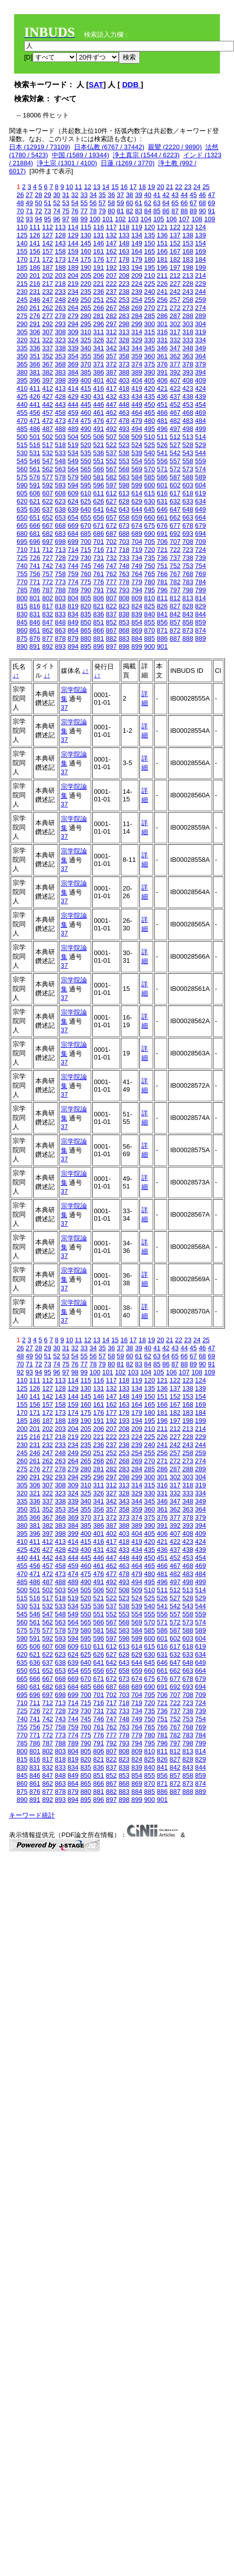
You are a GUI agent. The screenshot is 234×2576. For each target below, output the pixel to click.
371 (98, 364)
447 (111, 404)
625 (86, 501)
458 (60, 412)
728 (60, 557)
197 (175, 267)
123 (187, 227)
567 (111, 469)
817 (47, 606)
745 (86, 566)
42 (166, 195)
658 (124, 517)
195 (149, 267)
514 (200, 437)
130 (86, 235)
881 (98, 638)
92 (20, 219)
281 (98, 316)
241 (162, 291)
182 (175, 259)
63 (156, 203)
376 (162, 364)
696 (34, 541)
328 (124, 340)
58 (111, 203)
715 (86, 549)
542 (175, 453)
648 (187, 509)
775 (86, 582)
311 (98, 332)
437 (175, 396)
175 (86, 259)
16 (123, 187)
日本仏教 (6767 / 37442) (109, 147)
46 (202, 195)
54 (75, 203)
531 (34, 453)
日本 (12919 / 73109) (39, 147)
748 (124, 566)
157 (47, 251)
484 (200, 420)
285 (149, 316)
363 (187, 356)
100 (95, 219)
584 (136, 477)
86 (166, 211)
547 (47, 461)
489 (73, 428)
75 (65, 211)
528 (187, 445)
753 (187, 566)
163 (124, 251)
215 (22, 283)
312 (111, 332)
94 (38, 219)
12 (87, 187)
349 (200, 348)
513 (187, 437)
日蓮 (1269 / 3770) (127, 163)
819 (73, 606)
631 (162, 501)
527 (175, 445)
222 (111, 283)
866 (98, 630)
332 (175, 340)
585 (149, 477)
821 (98, 606)
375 (149, 364)
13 (96, 187)
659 (136, 517)
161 (98, 251)
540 (149, 453)
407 (175, 380)
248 (60, 299)
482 (175, 420)
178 (124, 259)
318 (187, 332)
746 (98, 566)
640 (86, 509)
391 (162, 372)
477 (111, 420)
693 (187, 533)
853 (124, 622)
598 (124, 485)
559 (200, 461)
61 (138, 203)
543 (187, 453)
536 (98, 453)
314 (136, 332)
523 (124, 445)
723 (187, 549)
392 (175, 372)
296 (98, 324)
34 (93, 195)
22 (178, 187)
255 (149, 299)
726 (34, 557)
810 (149, 598)
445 (86, 404)
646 (162, 509)
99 (84, 219)
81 (120, 211)
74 (56, 211)
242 (175, 291)
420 (149, 388)
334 (200, 340)
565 (86, 469)
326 (98, 340)
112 (47, 227)
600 (149, 485)
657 (111, 517)
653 (60, 517)
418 (124, 388)
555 (149, 461)
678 (187, 525)
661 (162, 517)
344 (136, 348)
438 (187, 396)
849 (73, 622)
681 (34, 533)
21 (169, 187)
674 (136, 525)
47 (211, 195)
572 (175, 469)
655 (86, 517)
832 (47, 614)
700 (86, 541)
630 (149, 501)
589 (200, 477)
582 (111, 477)
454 (200, 404)
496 (162, 428)
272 (175, 307)
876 (34, 638)
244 (200, 291)
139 (200, 235)
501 (34, 437)
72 (38, 211)
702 (111, 541)
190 (86, 267)
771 (34, 582)
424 (200, 388)
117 (111, 227)
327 (111, 340)
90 (202, 211)
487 (47, 428)
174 (73, 259)
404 (136, 380)
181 (162, 259)
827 (175, 606)
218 (60, 283)
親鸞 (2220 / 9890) (175, 147)
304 (200, 324)
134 (136, 235)
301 (162, 324)
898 (124, 646)
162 (111, 251)
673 (124, 525)
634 (200, 501)
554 (136, 461)
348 (187, 348)
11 (78, 187)
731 (98, 557)
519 (73, 445)
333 (187, 340)
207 (111, 275)
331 (162, 340)
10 (69, 187)
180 (149, 259)
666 (34, 525)
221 (98, 283)
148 (124, 243)
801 (34, 598)
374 (136, 364)
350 (22, 356)
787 (47, 590)
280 (86, 316)
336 (34, 348)
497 (175, 428)
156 (34, 251)
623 (60, 501)
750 (149, 566)
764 (136, 574)
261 (34, 307)
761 (98, 574)
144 (73, 243)
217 (47, 283)
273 (187, 307)
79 (102, 211)
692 (175, 533)
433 (124, 396)
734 (136, 557)
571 (162, 469)
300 (149, 324)
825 (149, 606)
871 (162, 630)
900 (149, 646)
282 (111, 316)
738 (187, 557)
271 (162, 307)
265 (86, 307)
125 (22, 235)
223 (124, 283)
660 (149, 517)
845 (22, 622)
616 (162, 493)
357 (111, 356)
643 (124, 509)
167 (175, 251)
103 (133, 219)
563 (60, 469)
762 (111, 574)
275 (22, 316)
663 (187, 517)
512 (175, 437)
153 (187, 243)
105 (158, 219)
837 (111, 614)
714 (73, 549)
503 (60, 437)
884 (136, 638)
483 (187, 420)
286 (162, 316)
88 (184, 211)
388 (124, 372)
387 (111, 372)
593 (60, 485)
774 (73, 582)
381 (34, 372)
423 (187, 388)
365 (22, 364)
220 (86, 283)
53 (65, 203)
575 (22, 477)
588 (187, 477)
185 (22, 267)
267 (111, 307)
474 (73, 420)
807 (111, 598)
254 (136, 299)
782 (175, 582)
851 (98, 622)
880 (86, 638)
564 (73, 469)
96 (56, 219)
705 (149, 541)
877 (47, 638)
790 (86, 590)
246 (34, 299)
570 (149, 469)
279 (73, 316)
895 (86, 646)
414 (73, 388)
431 (98, 396)
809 (136, 598)
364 (200, 356)
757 (47, 574)
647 (175, 509)
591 (34, 485)
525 (149, 445)
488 (60, 428)
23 (187, 187)
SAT (96, 84)
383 (60, 372)
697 (47, 541)
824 (136, 606)
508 (124, 437)
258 (187, 299)
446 (98, 404)
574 (200, 469)
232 (47, 291)
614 (136, 493)
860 (22, 630)
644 (136, 509)
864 (73, 630)
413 (60, 388)
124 (200, 227)
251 (98, 299)
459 (73, 412)
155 (22, 251)
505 (86, 437)
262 (47, 307)
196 (162, 267)
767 (175, 574)
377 (175, 364)
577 (47, 477)
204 (73, 275)
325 (86, 340)
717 (111, 549)
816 (34, 606)
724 (200, 549)
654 (73, 517)
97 (65, 219)
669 (73, 525)
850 (86, 622)
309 (73, 332)
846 (34, 622)
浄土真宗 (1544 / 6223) (146, 155)
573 (187, 469)
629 (136, 501)
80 (111, 211)
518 (60, 445)
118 (124, 227)
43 (175, 195)
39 (138, 195)
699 (73, 541)
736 (162, 557)
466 (162, 412)
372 (111, 364)
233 (60, 291)
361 (162, 356)
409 (200, 380)
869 (136, 630)
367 (47, 364)
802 (47, 598)
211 (162, 275)
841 (162, 614)
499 (200, 428)
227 (175, 283)
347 (175, 348)
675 (149, 525)
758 (60, 574)
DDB (131, 84)
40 (147, 195)
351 (34, 356)
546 (34, 461)
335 (22, 348)
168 (187, 251)
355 (86, 356)
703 (124, 541)
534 (73, 453)
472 (47, 420)
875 (22, 638)
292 (47, 324)
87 (175, 211)
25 (205, 187)
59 (120, 203)
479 (136, 420)
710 (22, 549)
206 (98, 275)
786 (34, 590)
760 (86, 574)
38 (129, 195)
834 (73, 614)
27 (29, 195)
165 (149, 251)
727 (47, 557)
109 (209, 219)
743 (60, 566)
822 (111, 606)
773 (60, 582)
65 (175, 203)
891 (34, 646)
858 (187, 622)
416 (98, 388)
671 (98, 525)
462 (111, 412)
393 (187, 372)
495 (149, 428)
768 (187, 574)
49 (29, 203)
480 (149, 420)
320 (22, 340)
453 (187, 404)
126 (34, 235)
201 (34, 275)
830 (22, 614)
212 (175, 275)
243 (187, 291)
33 (84, 195)
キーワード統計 (32, 1815)
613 (124, 493)
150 (149, 243)
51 (47, 203)
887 (175, 638)
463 (124, 412)
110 (22, 227)
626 (98, 501)
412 (47, 388)
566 (98, 469)
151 (162, 243)
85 (156, 211)
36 (111, 195)
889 (200, 638)
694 (200, 533)
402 (111, 380)
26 (20, 195)
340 (86, 348)
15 (114, 187)
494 (136, 428)
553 (124, 461)
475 (86, 420)
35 (102, 195)
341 (98, 348)
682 (47, 533)
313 (124, 332)
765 (149, 574)
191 (98, 267)
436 (162, 396)
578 (60, 477)
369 (73, 364)
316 (162, 332)
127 (47, 235)
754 (200, 566)
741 (34, 566)
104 (145, 219)
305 (22, 332)
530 (22, 453)
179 (136, 259)
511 (162, 437)
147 (111, 243)
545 (22, 461)
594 (73, 485)
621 (34, 501)
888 (187, 638)
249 (73, 299)
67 (193, 203)
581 (98, 477)
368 (60, 364)
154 (200, 243)
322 (47, 340)
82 (129, 211)
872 (175, 630)
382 (47, 372)
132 (111, 235)
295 (86, 324)
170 (22, 259)
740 (22, 566)
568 (124, 469)
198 (187, 267)
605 (22, 493)
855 (149, 622)
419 (136, 388)
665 (22, 525)
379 (200, 364)
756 (34, 574)
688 (124, 533)
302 (175, 324)
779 (136, 582)
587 (175, 477)
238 (124, 291)
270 (149, 307)
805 (86, 598)
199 (200, 267)
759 (73, 574)
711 (34, 549)
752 (175, 566)
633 (187, 501)
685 (86, 533)
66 (184, 203)
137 (175, 235)
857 (175, 622)
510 (149, 437)
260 (22, 307)
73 (47, 211)
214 (200, 275)
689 (136, 533)
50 (38, 203)
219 (73, 283)
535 (86, 453)
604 (200, 485)
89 (193, 211)
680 (22, 533)
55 (84, 203)
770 (22, 582)
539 (136, 453)
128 (60, 235)
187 (47, 267)
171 (34, 259)
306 (34, 332)
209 (136, 275)
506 (98, 437)
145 (86, 243)
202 (47, 275)
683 (60, 533)
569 (136, 469)
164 (136, 251)
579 (73, 477)
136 (162, 235)
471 (34, 420)
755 (22, 574)
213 (187, 275)
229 (200, 283)
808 (124, 598)
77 (84, 211)
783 (187, 582)
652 (47, 517)
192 (111, 267)
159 (73, 251)
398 (60, 380)
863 (60, 630)
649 (200, 509)
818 (60, 606)
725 (22, 557)
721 (162, 549)
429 (73, 396)
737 (175, 557)
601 (162, 485)
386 (98, 372)
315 (149, 332)
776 (98, 582)
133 (124, 235)
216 (34, 283)
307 (47, 332)
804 (73, 598)
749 (136, 566)
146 (98, 243)
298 (124, 324)
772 (47, 582)
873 (187, 630)
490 (86, 428)
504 (73, 437)
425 (22, 396)
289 (200, 316)
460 (86, 412)
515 (22, 445)
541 (162, 453)
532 (47, 453)
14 (105, 187)
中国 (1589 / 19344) (80, 155)
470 (22, 420)
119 (136, 227)
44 (184, 195)
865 (86, 630)
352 (47, 356)
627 (111, 501)
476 (98, 420)
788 (60, 590)
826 (162, 606)
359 (136, 356)
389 (136, 372)
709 (200, 541)
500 (22, 437)
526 (162, 445)
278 (60, 316)
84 (147, 211)
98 (75, 219)
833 (60, 614)
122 (175, 227)
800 (22, 598)
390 (149, 372)
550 (86, 461)
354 (73, 356)
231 (34, 291)
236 (98, 291)
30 (56, 195)
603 (187, 485)
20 (160, 187)
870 (149, 630)
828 (187, 606)
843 (187, 614)
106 (171, 219)
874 (200, 630)
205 (86, 275)
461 (98, 412)
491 (98, 428)
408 (187, 380)
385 (86, 372)
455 (22, 412)
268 (124, 307)
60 (129, 203)
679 (200, 525)
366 (34, 364)
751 (162, 566)
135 (149, 235)
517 (47, 445)
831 (34, 614)
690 (149, 533)
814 (200, 598)
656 (98, 517)
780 (149, 582)
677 (175, 525)
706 (162, 541)
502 (47, 437)
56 (93, 203)
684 (73, 533)
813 (187, 598)
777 (111, 582)
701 (98, 541)
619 (200, 493)
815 (22, 606)
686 (98, 533)
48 (20, 203)
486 (34, 428)
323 (60, 340)
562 (47, 469)
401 (98, 380)
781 (162, 582)
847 (47, 622)
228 (187, 283)
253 (124, 299)
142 (47, 243)
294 (73, 324)
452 (175, 404)
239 (136, 291)
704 (136, 541)
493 (124, 428)
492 (111, 428)
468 (187, 412)
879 (73, 638)
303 (187, 324)
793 (124, 590)
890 (22, 646)
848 (60, 622)
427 (47, 396)
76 (75, 211)
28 (38, 195)
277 (47, 316)
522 (111, 445)
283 (124, 316)
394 (200, 372)
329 (136, 340)
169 (200, 251)
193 (124, 267)
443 (60, 404)
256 (162, 299)
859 (200, 622)
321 (34, 340)
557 (175, 461)
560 (22, 469)
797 (175, 590)
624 (73, 501)
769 (200, 574)
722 (175, 549)
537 (111, 453)
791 (98, 590)
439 (200, 396)
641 (98, 509)
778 (124, 582)
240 (149, 291)
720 (149, 549)
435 (149, 396)
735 (149, 557)
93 (29, 219)
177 (111, 259)
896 (98, 646)
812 (175, 598)
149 (136, 243)
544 (200, 453)
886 (162, 638)
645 (149, 509)
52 (56, 203)
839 (136, 614)
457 (47, 412)
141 (34, 243)
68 (202, 203)
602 (175, 485)
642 (111, 509)
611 (98, 493)
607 (47, 493)
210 (149, 275)
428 (60, 396)
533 (60, 453)
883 (124, 638)
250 (86, 299)
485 (22, 428)
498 (187, 428)
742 (47, 566)
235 (86, 291)
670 (86, 525)
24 (196, 187)
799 (200, 590)
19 (151, 187)
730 (86, 557)
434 (136, 396)
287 (175, 316)
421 (162, 388)
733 (124, 557)
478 (124, 420)
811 (162, 598)
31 (65, 195)
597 (111, 485)
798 (187, 590)
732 (111, 557)
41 (156, 195)
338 (60, 348)
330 (149, 340)
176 (98, 259)
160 (86, 251)
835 (86, 614)
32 (75, 195)
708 (187, 541)
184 (200, 259)
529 (200, 445)
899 (136, 646)
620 (22, 501)
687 (111, 533)
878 (60, 638)
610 (86, 493)
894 (73, 646)
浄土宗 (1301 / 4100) (67, 163)
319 (200, 332)
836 (98, 614)
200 (22, 275)
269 (136, 307)
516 (34, 445)
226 (162, 283)
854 (136, 622)
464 (136, 412)
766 (162, 574)
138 (187, 235)
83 (138, 211)
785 (22, 590)
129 (73, 235)
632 (175, 501)
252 (111, 299)
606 (34, 493)
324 (73, 340)
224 (136, 283)
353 (60, 356)
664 (200, 517)
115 (86, 227)
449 (136, 404)
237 (111, 291)
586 (162, 477)
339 (73, 348)
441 (34, 404)
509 (136, 437)
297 (111, 324)
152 (175, 243)
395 (22, 380)
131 (98, 235)
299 (136, 324)
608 (60, 493)
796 (162, 590)
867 (111, 630)
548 (60, 461)
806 (98, 598)
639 (73, 509)
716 (98, 549)
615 (149, 493)
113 (60, 227)
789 (73, 590)
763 (124, 574)
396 (34, 380)
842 (175, 614)
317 (175, 332)
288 (187, 316)
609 (73, 493)
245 (22, 299)
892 (47, 646)
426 (34, 396)
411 (34, 388)
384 (73, 372)
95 (47, 219)
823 (124, 606)
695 (22, 541)
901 (162, 646)
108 (196, 219)
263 (60, 307)
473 (60, 420)
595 (86, 485)
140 (22, 243)
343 (124, 348)
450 (149, 404)
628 (124, 501)
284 (136, 316)
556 (162, 461)
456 (34, 412)
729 (73, 557)
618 (187, 493)
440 (22, 404)
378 (187, 364)
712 (47, 549)
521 (98, 445)
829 (200, 606)
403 (124, 380)
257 (175, 299)
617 (175, 493)
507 (111, 437)
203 (60, 275)
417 (111, 388)
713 (60, 549)
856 (162, 622)
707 (175, 541)
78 (93, 211)
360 (149, 356)
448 (124, 404)
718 (124, 549)
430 (86, 396)
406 (162, 380)
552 (111, 461)
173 (60, 259)
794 (136, 590)
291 (34, 324)
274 (200, 307)
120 (149, 227)
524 (136, 445)
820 (86, 606)
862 (47, 630)
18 (141, 187)
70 (20, 211)
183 (187, 259)
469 (200, 412)
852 (111, 622)
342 (111, 348)
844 (200, 614)
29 (47, 195)
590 (22, 485)
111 (34, 227)
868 (124, 630)
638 (60, 509)
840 (149, 614)
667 (47, 525)
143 (60, 243)
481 (162, 420)
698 (60, 541)
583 (124, 477)
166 (162, 251)
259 (200, 299)
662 (175, 517)
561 (34, 469)
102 (120, 219)
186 (34, 267)
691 (162, 533)
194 (136, 267)
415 (86, 388)
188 (60, 267)
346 (162, 348)
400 (86, 380)
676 (162, 525)
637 (47, 509)
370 (86, 364)
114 (73, 227)
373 (124, 364)
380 (22, 372)
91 (211, 211)
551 (98, 461)
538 (124, 453)
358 (124, 356)
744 (73, 566)
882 (111, 638)
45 (193, 195)
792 (111, 590)
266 (98, 307)
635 (22, 509)
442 (47, 404)
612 (111, 493)
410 (22, 388)
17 (132, 187)
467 (175, 412)
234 (73, 291)
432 (111, 396)
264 (73, 307)
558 (187, 461)
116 (98, 227)
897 (111, 646)
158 (60, 251)
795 (149, 590)
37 (120, 195)
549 (73, 461)
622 (47, 501)
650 (22, 517)
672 (111, 525)
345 (149, 348)
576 (34, 477)
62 (147, 203)
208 (124, 275)
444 (73, 404)
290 (22, 324)
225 (149, 283)
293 (60, 324)
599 (136, 485)
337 (47, 348)
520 (86, 445)
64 (166, 203)
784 (200, 582)
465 (149, 412)
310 (86, 332)
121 (162, 227)
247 (47, 299)
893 (60, 646)
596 (98, 485)
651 (34, 517)
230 (22, 291)
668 (60, 525)
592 (47, 485)
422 (175, 388)
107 (184, 219)
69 (211, 203)
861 (34, 630)
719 (136, 549)
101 (107, 219)
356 (98, 356)
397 (47, 380)
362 (175, 356)
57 (102, 203)
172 (47, 259)
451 (162, 404)
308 (60, 332)
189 (73, 267)
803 (60, 598)
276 (34, 316)
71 (29, 211)
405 (149, 380)
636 (34, 509)
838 (124, 614)
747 (111, 566)
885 (149, 638)
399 (73, 380)
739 (200, 557)
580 (86, 477)
